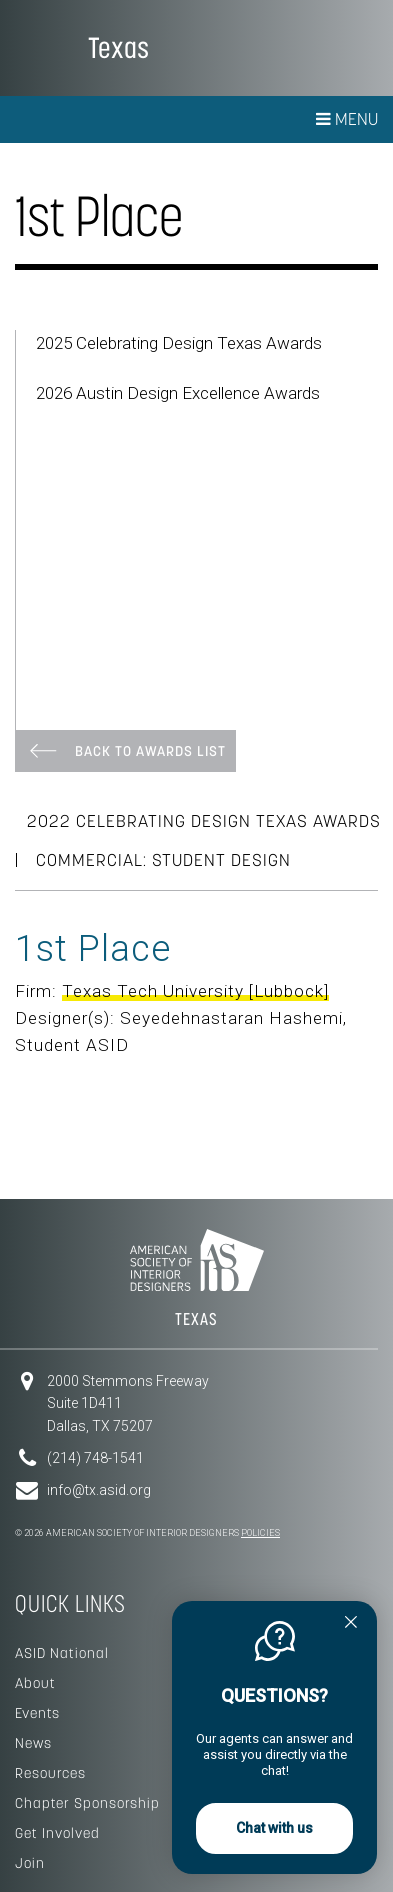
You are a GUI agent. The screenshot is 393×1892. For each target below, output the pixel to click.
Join (30, 1863)
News (33, 1743)
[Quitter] (351, 1624)
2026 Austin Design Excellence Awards (178, 393)
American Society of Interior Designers (44, 46)
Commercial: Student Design (163, 860)
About (35, 1683)
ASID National (62, 1653)
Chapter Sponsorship (87, 1803)
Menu (347, 119)
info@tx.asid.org (99, 1490)
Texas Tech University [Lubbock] (195, 991)
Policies (260, 1533)
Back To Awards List (150, 751)
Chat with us (274, 1828)
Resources (50, 1773)
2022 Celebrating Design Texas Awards (204, 821)
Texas (118, 47)
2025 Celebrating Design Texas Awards (179, 343)
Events (37, 1713)
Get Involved (57, 1833)
